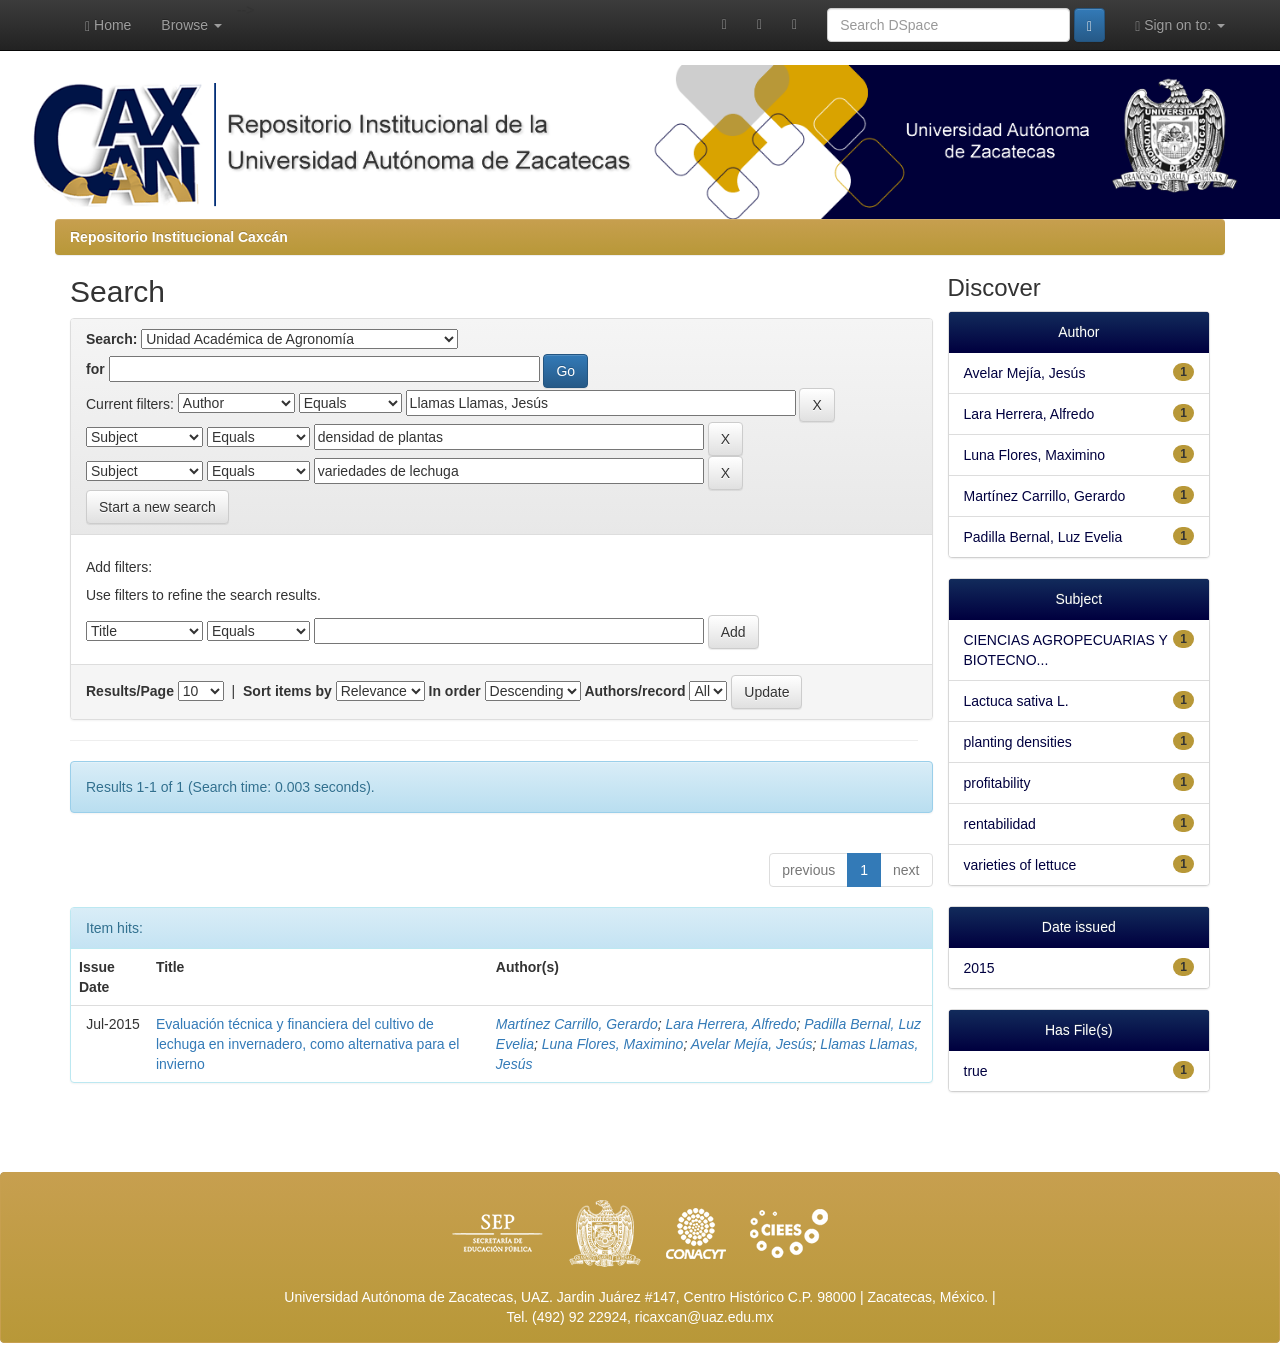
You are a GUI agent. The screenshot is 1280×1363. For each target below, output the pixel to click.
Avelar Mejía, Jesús (752, 1044)
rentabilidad (1000, 824)
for (95, 369)
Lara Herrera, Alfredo (730, 1024)
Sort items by (287, 691)
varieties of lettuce (1020, 865)
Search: (111, 339)
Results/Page (130, 691)
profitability (997, 783)
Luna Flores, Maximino (613, 1044)
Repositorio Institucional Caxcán (179, 237)
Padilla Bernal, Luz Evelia (1043, 537)
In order (455, 691)
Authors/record (634, 691)
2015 (979, 968)
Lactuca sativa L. (1016, 701)
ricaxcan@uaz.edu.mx (704, 1317)
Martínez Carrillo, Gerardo (577, 1024)
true (976, 1071)
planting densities (1018, 742)
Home (108, 25)
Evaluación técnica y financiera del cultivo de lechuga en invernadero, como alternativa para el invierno (308, 1044)
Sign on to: (1180, 25)
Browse (191, 25)
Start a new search (157, 507)
